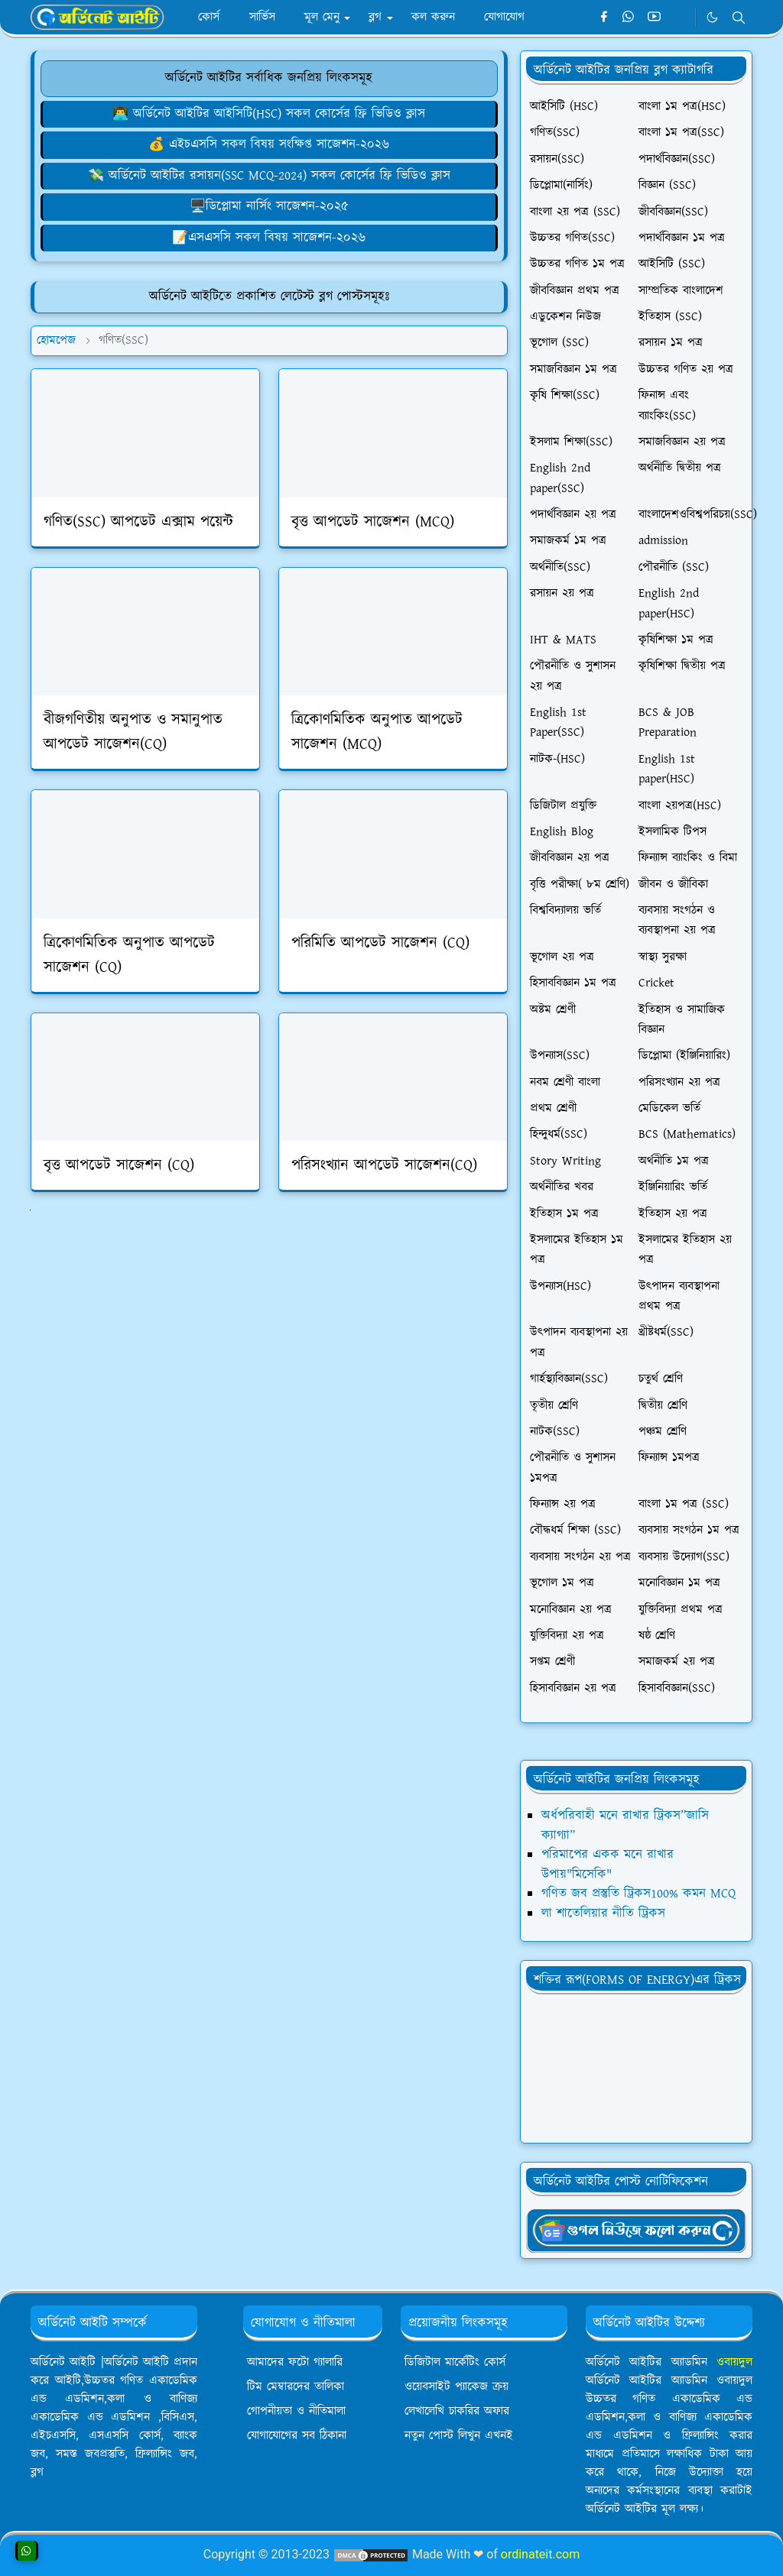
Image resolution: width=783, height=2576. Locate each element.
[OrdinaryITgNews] (636, 2230)
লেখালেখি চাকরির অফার (456, 2411)
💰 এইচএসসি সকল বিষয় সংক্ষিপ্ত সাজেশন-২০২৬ (268, 144)
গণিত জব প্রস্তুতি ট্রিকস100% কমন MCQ (638, 1893)
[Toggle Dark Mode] (712, 17)
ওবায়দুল (734, 2362)
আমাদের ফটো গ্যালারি (295, 2362)
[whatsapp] (629, 18)
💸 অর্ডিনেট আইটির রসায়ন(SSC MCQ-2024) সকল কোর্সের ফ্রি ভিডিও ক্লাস (269, 176)
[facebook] (603, 18)
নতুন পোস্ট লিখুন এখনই (458, 2436)
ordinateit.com (540, 2554)
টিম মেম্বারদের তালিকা (295, 2387)
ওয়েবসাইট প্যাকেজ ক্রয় (456, 2387)
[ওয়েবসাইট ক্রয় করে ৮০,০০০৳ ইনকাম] (269, 144)
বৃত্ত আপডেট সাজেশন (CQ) (119, 1165)
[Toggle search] (738, 17)
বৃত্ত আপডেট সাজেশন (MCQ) (372, 522)
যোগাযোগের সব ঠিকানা (296, 2436)
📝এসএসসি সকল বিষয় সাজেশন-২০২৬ (269, 237)
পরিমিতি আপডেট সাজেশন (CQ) (380, 943)
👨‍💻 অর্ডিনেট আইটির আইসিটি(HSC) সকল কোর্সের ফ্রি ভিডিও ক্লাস (268, 114)
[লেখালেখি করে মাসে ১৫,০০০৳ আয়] (269, 237)
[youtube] (654, 18)
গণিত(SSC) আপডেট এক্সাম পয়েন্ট (138, 522)
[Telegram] (679, 18)
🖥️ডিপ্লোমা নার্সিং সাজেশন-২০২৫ (269, 206)
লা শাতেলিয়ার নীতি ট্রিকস (603, 1913)
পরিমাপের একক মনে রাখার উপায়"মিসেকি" (607, 1864)
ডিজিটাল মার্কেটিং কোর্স (454, 2362)
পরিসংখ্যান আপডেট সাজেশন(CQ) (384, 1165)
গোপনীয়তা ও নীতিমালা (296, 2411)
